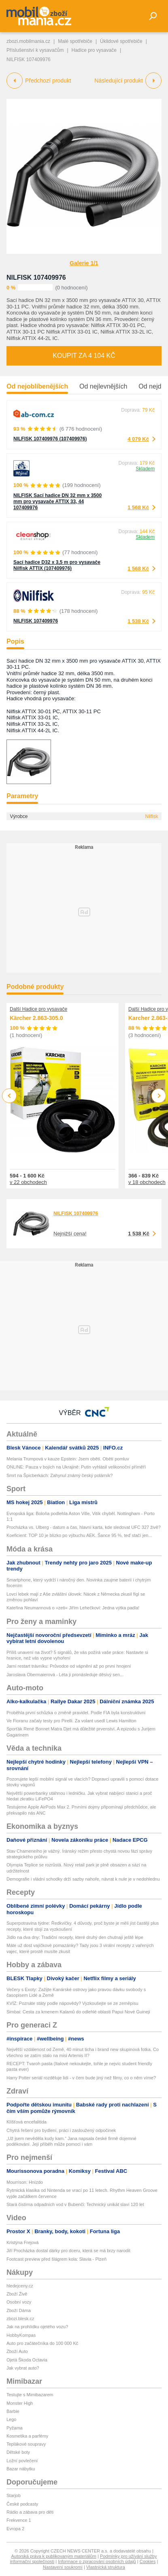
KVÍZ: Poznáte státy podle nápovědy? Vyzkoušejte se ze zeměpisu (72, 2003)
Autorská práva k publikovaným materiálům (53, 2556)
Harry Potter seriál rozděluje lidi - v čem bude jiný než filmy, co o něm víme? (81, 2077)
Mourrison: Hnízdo (24, 2182)
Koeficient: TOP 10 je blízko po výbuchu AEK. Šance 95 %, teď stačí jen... (79, 1535)
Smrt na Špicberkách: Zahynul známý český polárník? (59, 1475)
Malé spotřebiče (75, 41)
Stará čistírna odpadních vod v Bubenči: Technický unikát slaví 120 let (75, 2204)
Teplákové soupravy (26, 2444)
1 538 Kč (138, 621)
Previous (9, 1095)
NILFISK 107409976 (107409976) (50, 439)
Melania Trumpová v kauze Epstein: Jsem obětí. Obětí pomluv (67, 1458)
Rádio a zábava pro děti (29, 2512)
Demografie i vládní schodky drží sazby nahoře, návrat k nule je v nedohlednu (83, 1879)
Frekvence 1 (18, 2520)
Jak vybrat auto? (22, 2368)
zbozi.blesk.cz (20, 2318)
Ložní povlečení (22, 2460)
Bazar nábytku (20, 2468)
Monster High (19, 2403)
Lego (11, 2419)
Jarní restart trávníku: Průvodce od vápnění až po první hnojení (68, 1666)
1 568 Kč (138, 507)
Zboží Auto (17, 2351)
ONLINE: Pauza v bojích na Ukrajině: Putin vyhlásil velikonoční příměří (76, 1466)
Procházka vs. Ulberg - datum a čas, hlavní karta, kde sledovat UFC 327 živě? (83, 1527)
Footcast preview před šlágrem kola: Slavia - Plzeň (56, 2259)
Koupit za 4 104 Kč (84, 355)
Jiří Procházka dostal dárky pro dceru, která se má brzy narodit (68, 2250)
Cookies (148, 2561)
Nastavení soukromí (63, 2567)
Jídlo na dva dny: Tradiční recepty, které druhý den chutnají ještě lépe (74, 1937)
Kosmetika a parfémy (27, 2436)
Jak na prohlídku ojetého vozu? (37, 2326)
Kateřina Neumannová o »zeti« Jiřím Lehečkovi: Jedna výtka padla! (72, 1607)
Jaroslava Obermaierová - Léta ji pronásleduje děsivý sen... (64, 1674)
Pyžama (14, 2427)
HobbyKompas (21, 2335)
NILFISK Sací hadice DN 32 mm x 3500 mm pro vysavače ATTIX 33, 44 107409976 (57, 501)
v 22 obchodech (28, 1182)
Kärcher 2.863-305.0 (36, 1018)
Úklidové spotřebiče (121, 41)
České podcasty (22, 2504)
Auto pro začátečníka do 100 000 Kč (42, 2343)
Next (159, 1095)
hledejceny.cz (19, 2285)
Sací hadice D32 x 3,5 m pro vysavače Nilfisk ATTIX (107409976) (56, 565)
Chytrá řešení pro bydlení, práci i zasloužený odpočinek (61, 2130)
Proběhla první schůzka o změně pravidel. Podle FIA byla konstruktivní (76, 1712)
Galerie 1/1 (84, 263)
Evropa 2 (15, 2528)
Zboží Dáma (18, 2310)
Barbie (12, 2411)
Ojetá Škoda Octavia (26, 2359)
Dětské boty (18, 2452)
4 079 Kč (138, 439)
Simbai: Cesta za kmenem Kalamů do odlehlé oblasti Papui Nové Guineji (78, 2011)
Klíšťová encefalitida (26, 2121)
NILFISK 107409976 (36, 277)
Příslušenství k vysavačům (35, 50)
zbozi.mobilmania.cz (28, 41)
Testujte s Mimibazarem (29, 2394)
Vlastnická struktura (105, 2567)
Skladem (145, 469)
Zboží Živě (16, 2293)
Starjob (13, 2495)
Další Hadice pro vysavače (38, 1009)
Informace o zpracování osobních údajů (97, 2561)
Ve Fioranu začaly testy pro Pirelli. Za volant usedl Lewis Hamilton (71, 1720)
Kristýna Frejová (22, 2242)
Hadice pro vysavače (94, 50)
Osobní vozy (18, 2302)
